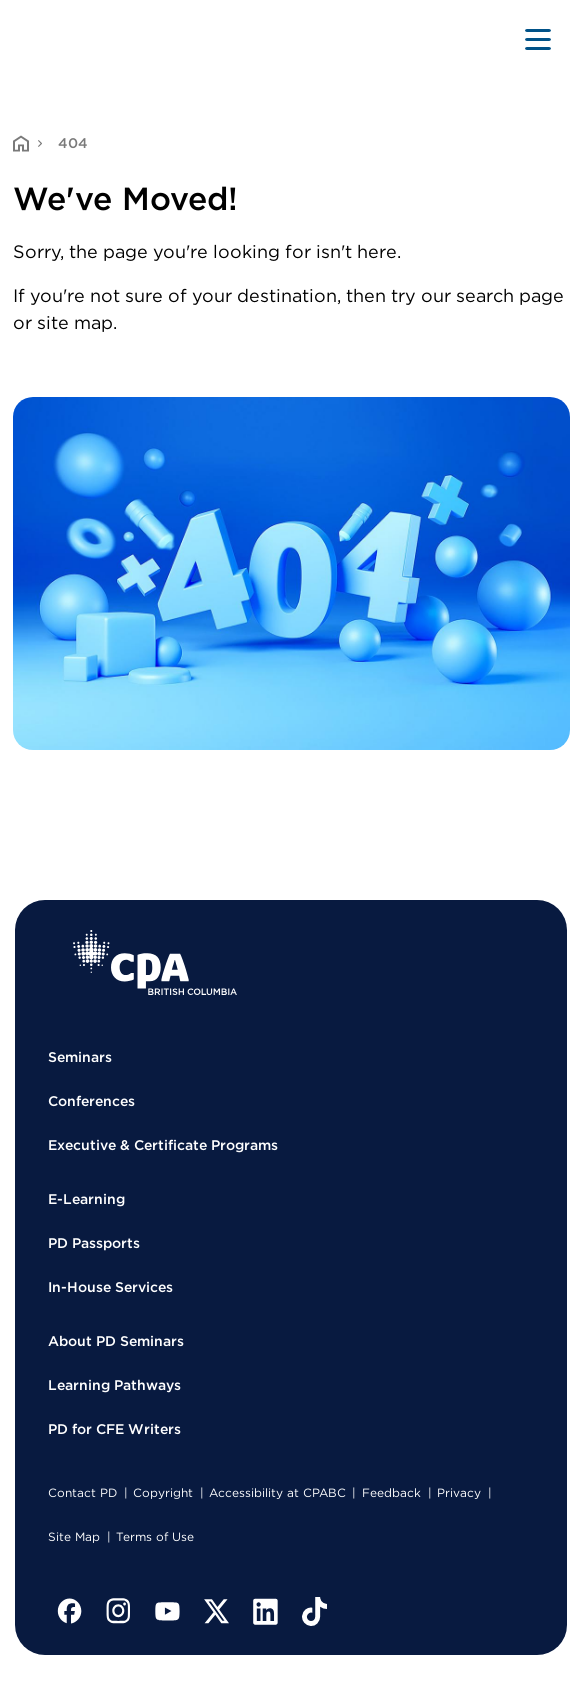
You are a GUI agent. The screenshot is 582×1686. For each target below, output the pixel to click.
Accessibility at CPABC (277, 1492)
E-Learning (86, 1199)
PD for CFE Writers (114, 1429)
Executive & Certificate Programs (163, 1145)
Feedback (391, 1492)
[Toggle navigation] (538, 39)
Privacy (459, 1492)
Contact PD (82, 1492)
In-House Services (110, 1287)
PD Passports (94, 1243)
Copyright (163, 1492)
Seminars (80, 1057)
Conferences (91, 1101)
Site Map (74, 1536)
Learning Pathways (114, 1385)
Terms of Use (155, 1536)
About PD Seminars (116, 1341)
